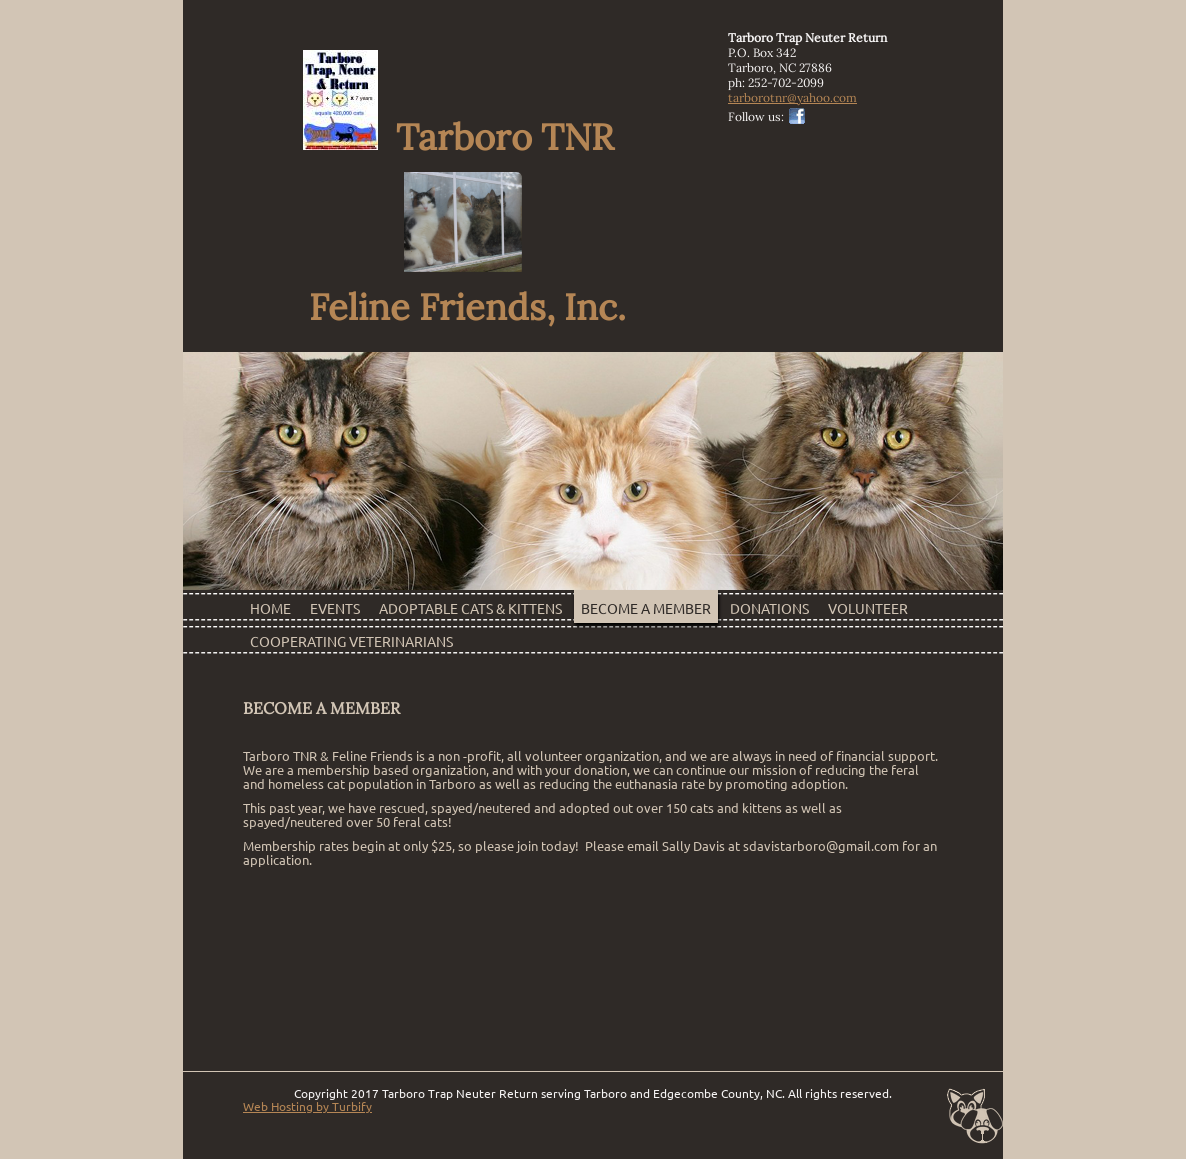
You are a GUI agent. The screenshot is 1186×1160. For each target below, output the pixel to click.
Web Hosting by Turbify (307, 1106)
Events (335, 609)
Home (270, 609)
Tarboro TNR (500, 193)
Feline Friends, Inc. (463, 307)
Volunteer (868, 609)
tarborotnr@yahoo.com (792, 97)
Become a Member (646, 609)
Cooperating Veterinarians (351, 642)
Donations (769, 609)
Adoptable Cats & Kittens (470, 609)
